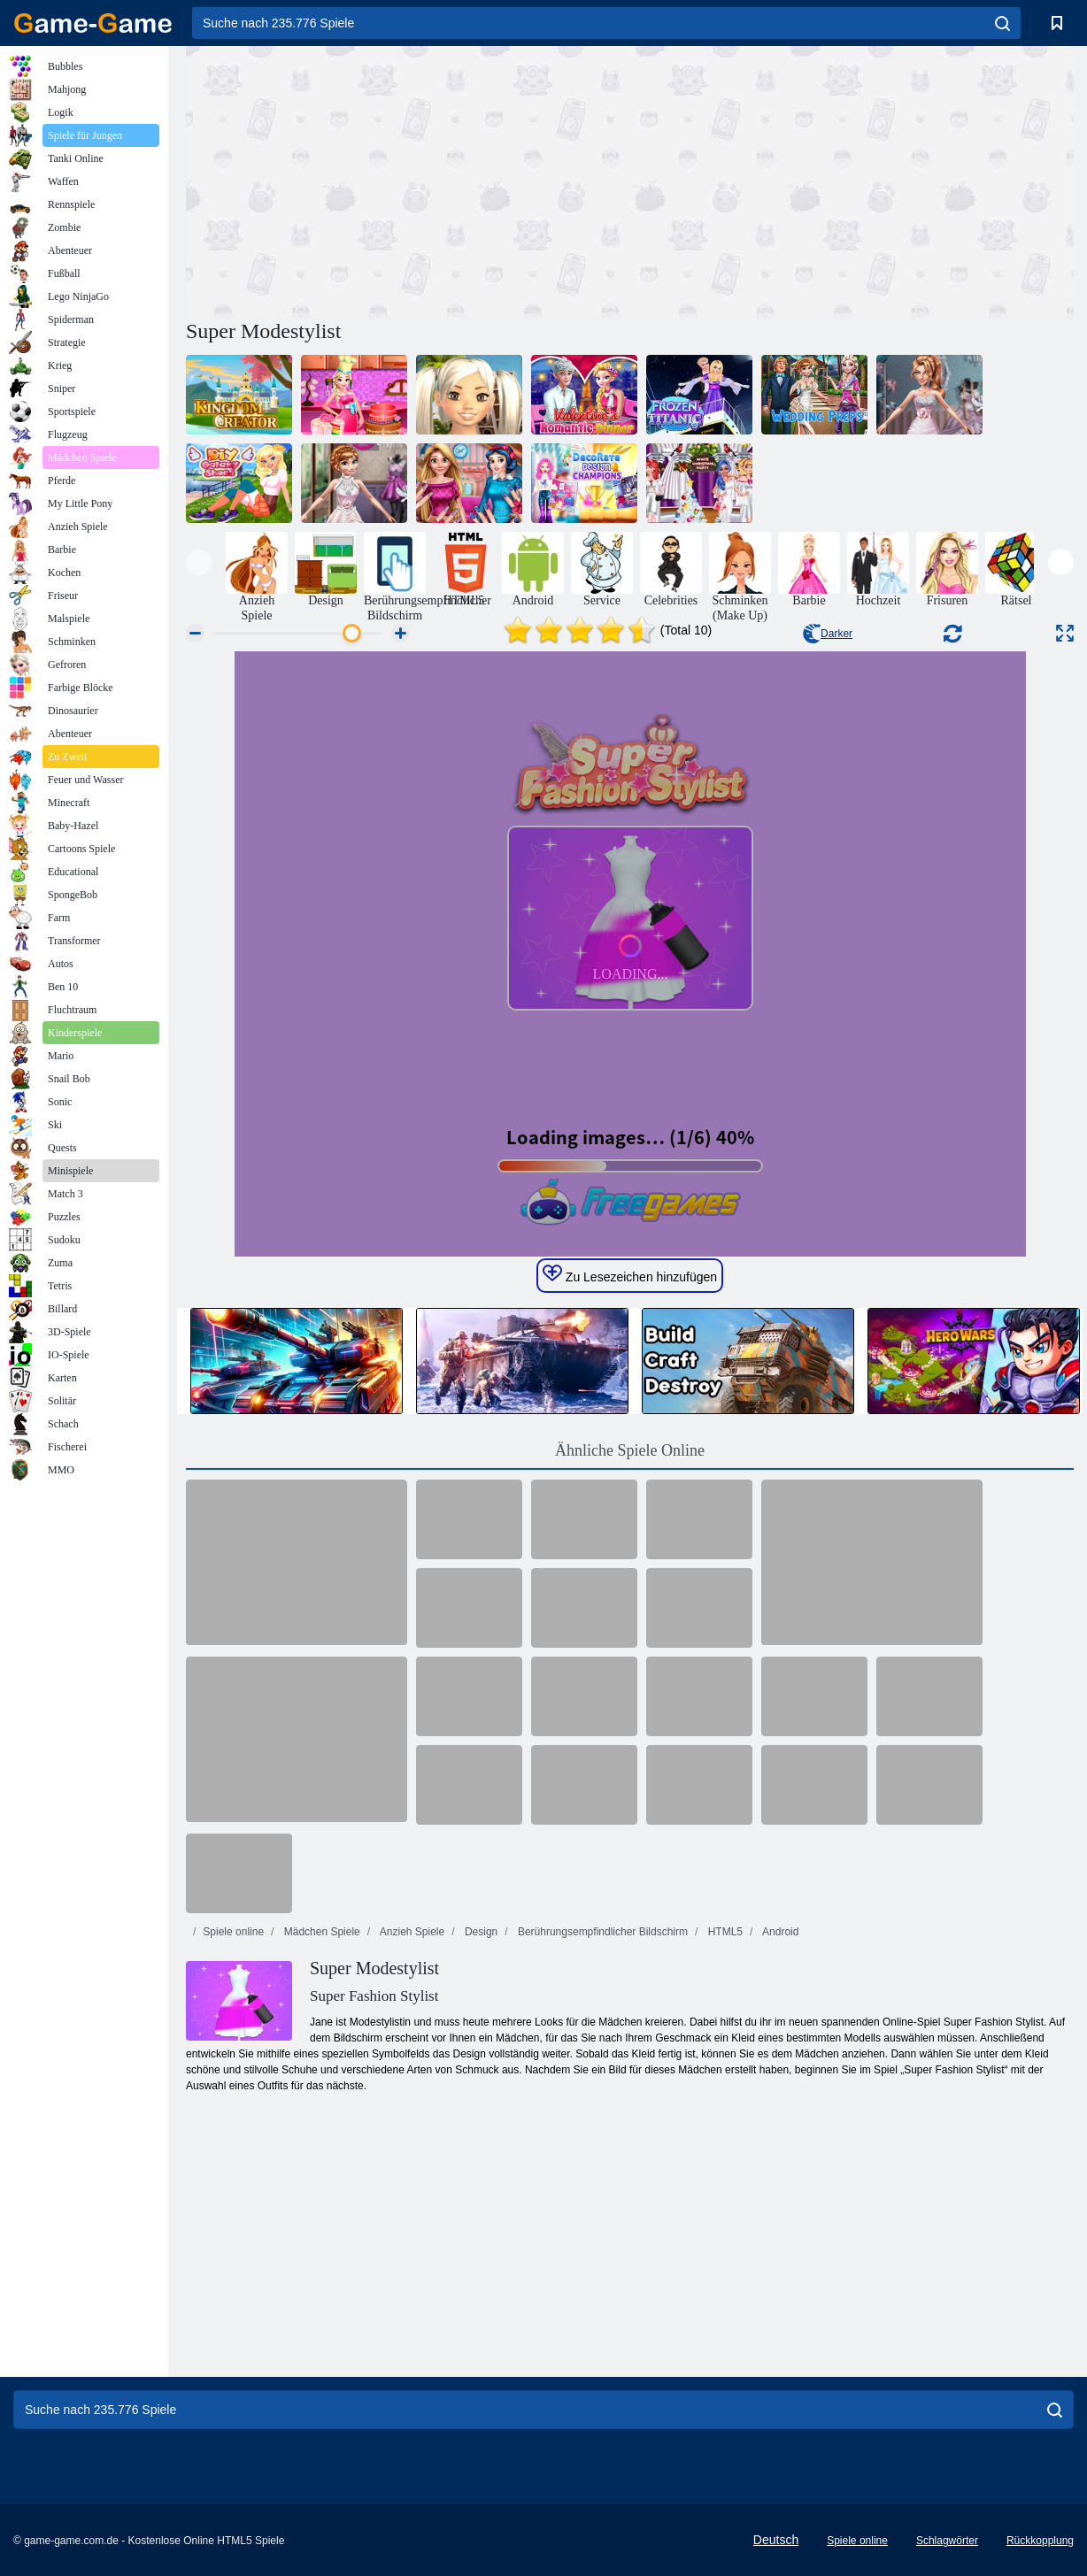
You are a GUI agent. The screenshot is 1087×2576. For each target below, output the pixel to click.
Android (778, 1932)
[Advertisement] (408, 180)
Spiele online (233, 1932)
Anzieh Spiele (410, 1932)
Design (480, 1932)
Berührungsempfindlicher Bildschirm (601, 1932)
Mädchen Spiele (320, 1932)
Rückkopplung (1040, 2540)
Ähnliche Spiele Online (630, 1450)
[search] (1002, 23)
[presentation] (199, 562)
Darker (827, 633)
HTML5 (724, 1932)
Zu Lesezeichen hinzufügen (630, 1274)
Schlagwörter (947, 2540)
